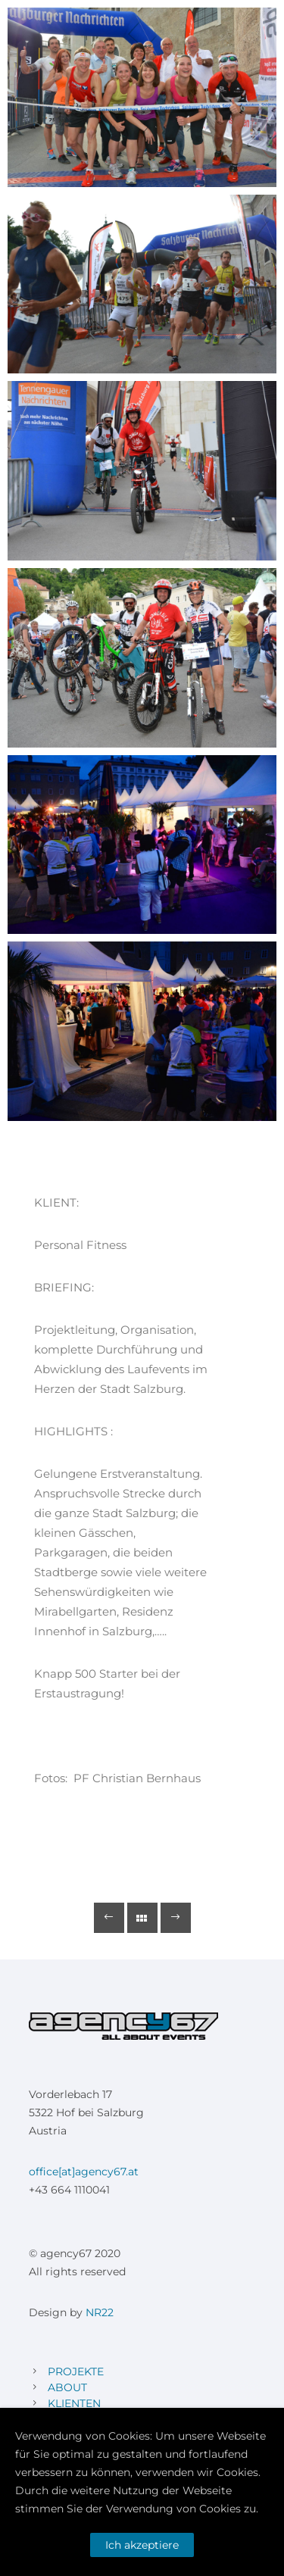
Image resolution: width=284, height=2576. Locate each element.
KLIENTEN (74, 2403)
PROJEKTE (76, 2371)
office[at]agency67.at (84, 2171)
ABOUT (67, 2387)
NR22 (100, 2312)
